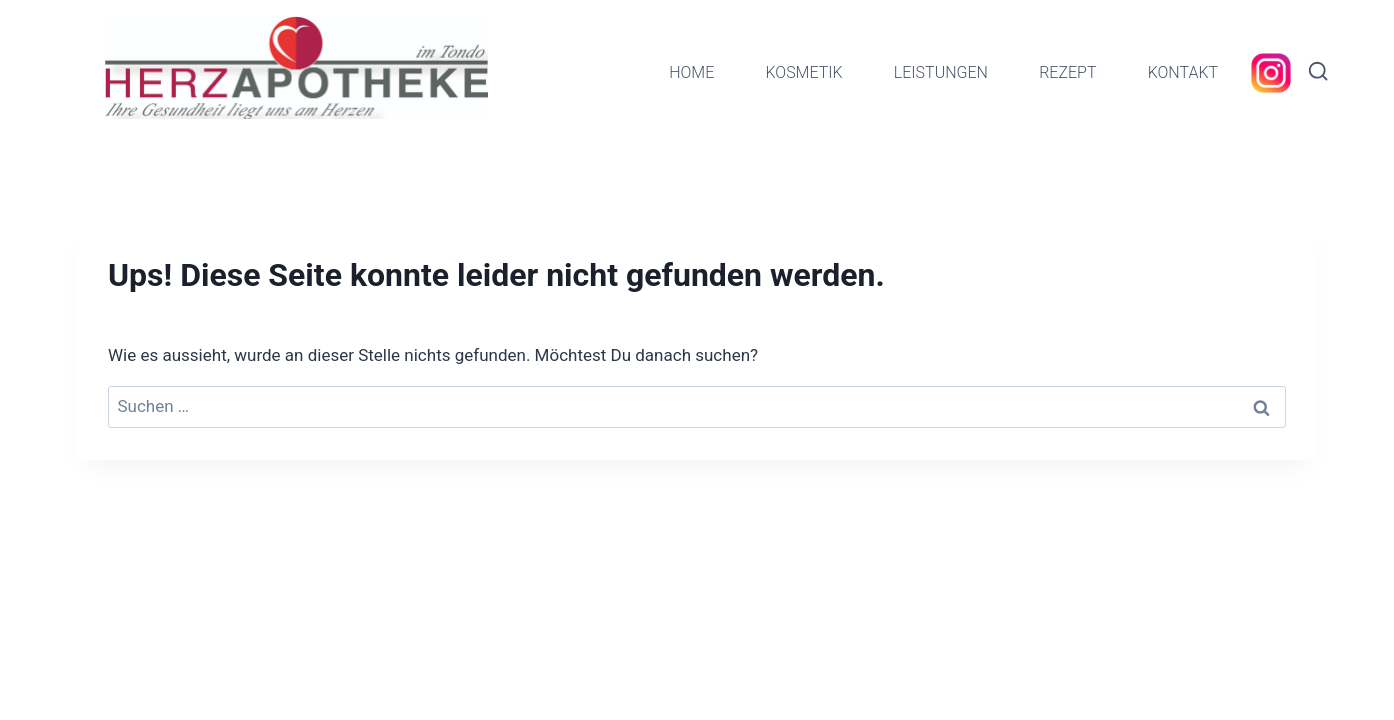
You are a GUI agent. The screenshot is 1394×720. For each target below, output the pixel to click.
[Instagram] (1271, 73)
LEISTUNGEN (941, 72)
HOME (691, 72)
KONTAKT (1183, 72)
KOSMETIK (803, 72)
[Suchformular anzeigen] (1318, 72)
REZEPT (1067, 72)
